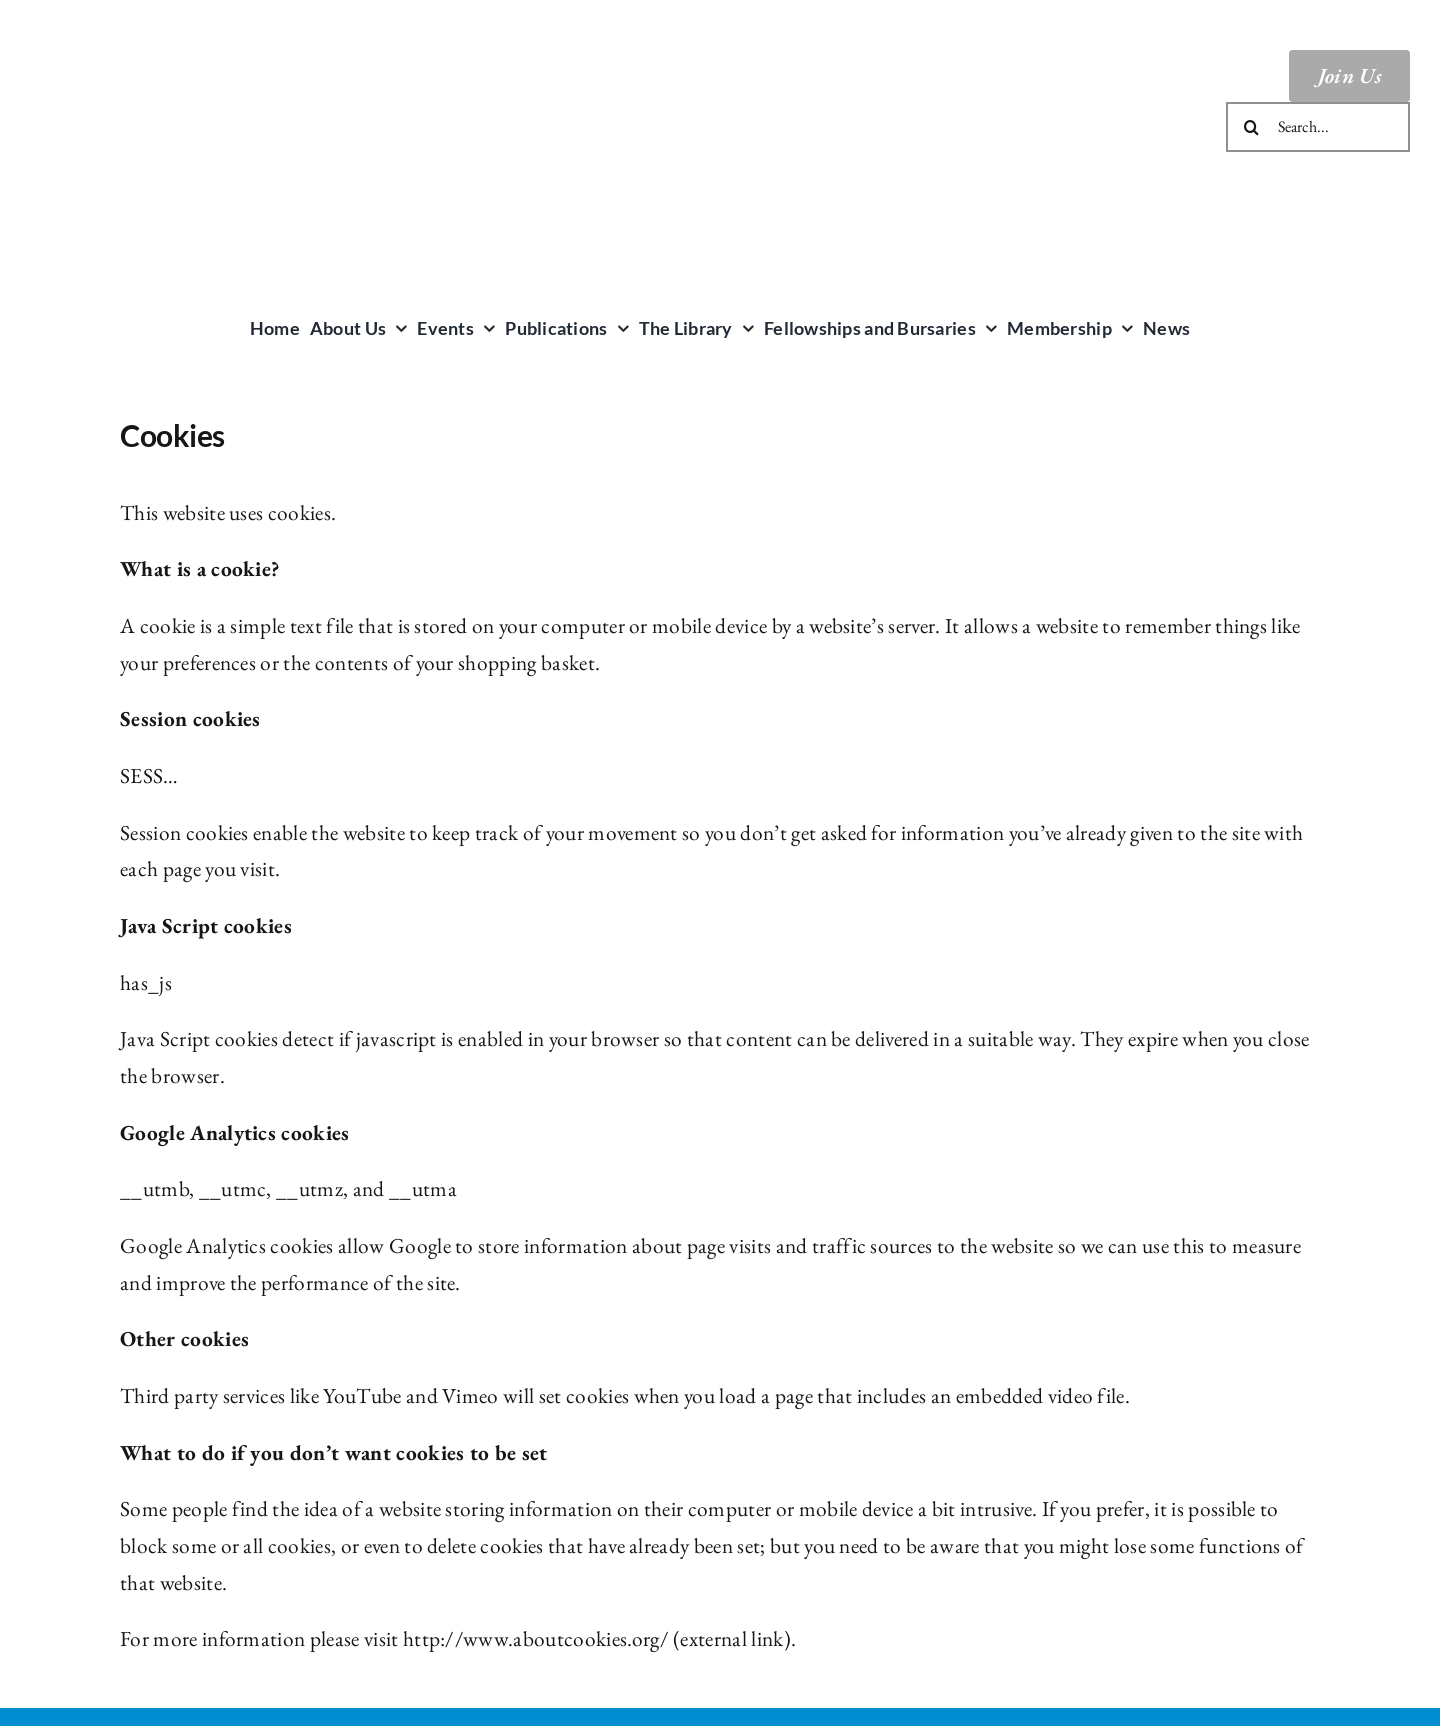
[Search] (1251, 127)
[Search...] (1318, 127)
